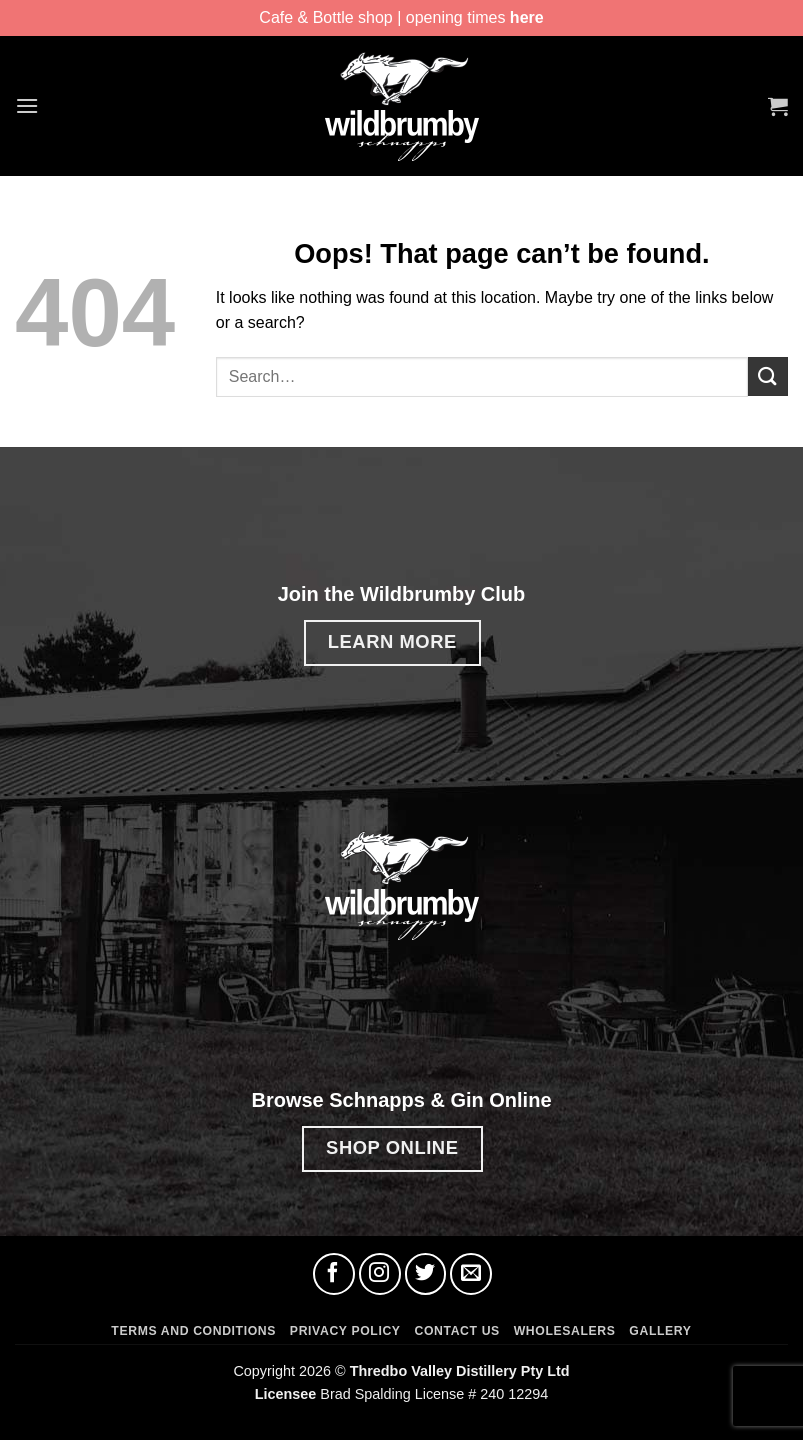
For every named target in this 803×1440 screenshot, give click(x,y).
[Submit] (768, 376)
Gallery (660, 1331)
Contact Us (456, 1331)
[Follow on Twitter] (426, 1274)
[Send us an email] (471, 1274)
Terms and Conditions (193, 1331)
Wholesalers (565, 1331)
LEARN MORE (392, 641)
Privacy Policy (345, 1331)
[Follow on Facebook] (334, 1274)
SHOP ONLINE (392, 1147)
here (527, 17)
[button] (27, 105)
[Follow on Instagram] (380, 1274)
